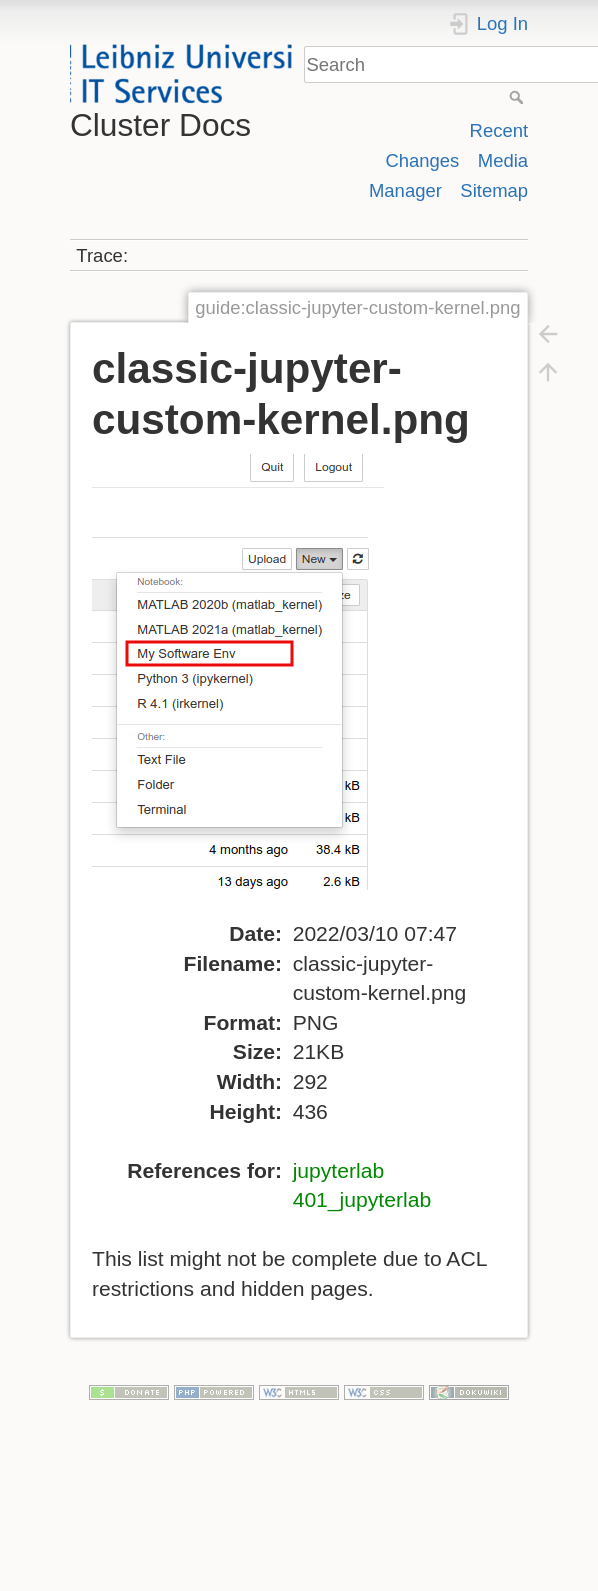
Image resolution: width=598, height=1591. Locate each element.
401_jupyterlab (362, 1199)
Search (518, 97)
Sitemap (494, 190)
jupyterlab (339, 1170)
